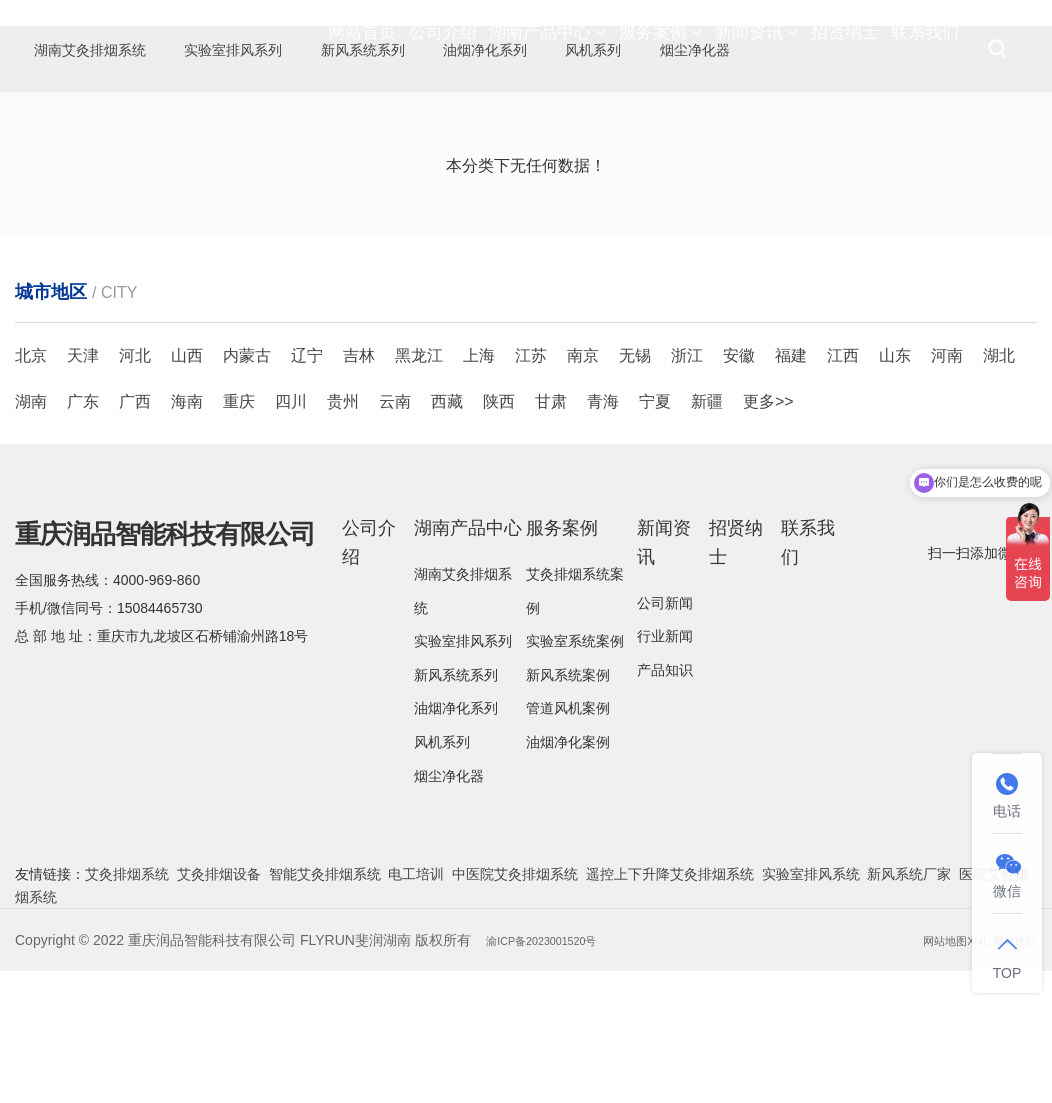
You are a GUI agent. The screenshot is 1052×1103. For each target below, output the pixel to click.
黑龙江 (419, 487)
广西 (135, 533)
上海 (479, 487)
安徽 (739, 487)
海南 (187, 533)
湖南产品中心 (547, 50)
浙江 (687, 487)
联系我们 (925, 49)
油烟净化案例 (568, 874)
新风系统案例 (568, 807)
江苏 (531, 487)
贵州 (343, 533)
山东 (895, 487)
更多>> (768, 533)
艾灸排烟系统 (127, 1006)
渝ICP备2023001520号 (557, 1072)
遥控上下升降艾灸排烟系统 (670, 1006)
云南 (395, 533)
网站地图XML (935, 1072)
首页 (821, 191)
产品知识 (665, 802)
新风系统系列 (456, 807)
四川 (291, 533)
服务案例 (660, 50)
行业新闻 (665, 768)
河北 (135, 487)
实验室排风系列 (463, 773)
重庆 (239, 533)
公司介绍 (443, 49)
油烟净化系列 (456, 840)
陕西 (499, 533)
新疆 (707, 533)
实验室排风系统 (811, 1006)
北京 (31, 487)
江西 (843, 487)
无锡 (635, 487)
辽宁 (307, 487)
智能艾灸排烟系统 (325, 1006)
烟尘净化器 (95, 124)
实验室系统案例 (575, 773)
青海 (603, 533)
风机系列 (442, 874)
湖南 (31, 533)
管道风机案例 (568, 840)
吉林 (359, 487)
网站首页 (362, 49)
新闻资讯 (756, 50)
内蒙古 (247, 487)
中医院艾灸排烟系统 (515, 1006)
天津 (83, 487)
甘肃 (551, 533)
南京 (583, 487)
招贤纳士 (845, 49)
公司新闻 (665, 735)
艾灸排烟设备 (219, 1006)
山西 (187, 487)
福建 (791, 487)
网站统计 (1009, 1072)
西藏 (447, 533)
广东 (83, 533)
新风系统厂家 (909, 1006)
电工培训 (416, 1006)
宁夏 (655, 533)
